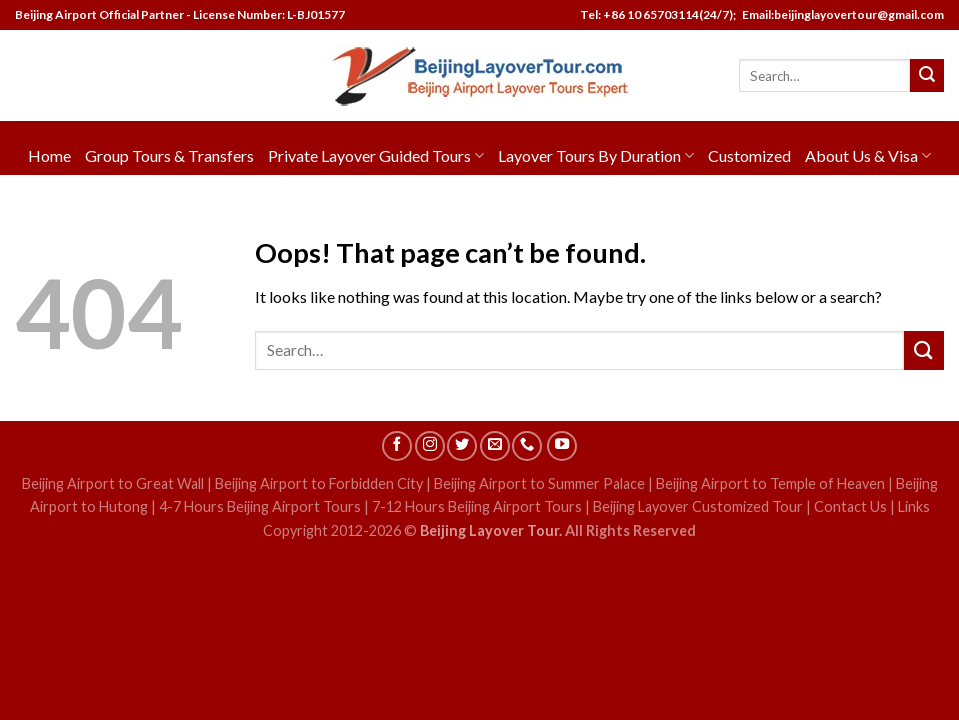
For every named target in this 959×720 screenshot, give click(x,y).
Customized (749, 155)
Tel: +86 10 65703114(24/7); (658, 14)
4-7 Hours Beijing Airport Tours (260, 506)
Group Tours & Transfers (169, 155)
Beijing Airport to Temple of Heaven (770, 483)
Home (49, 155)
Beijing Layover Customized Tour (698, 506)
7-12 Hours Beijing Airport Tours (477, 506)
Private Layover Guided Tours (376, 155)
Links (914, 506)
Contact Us (850, 506)
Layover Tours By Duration (596, 155)
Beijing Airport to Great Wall (113, 483)
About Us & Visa (868, 155)
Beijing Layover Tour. (491, 530)
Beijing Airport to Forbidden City (319, 483)
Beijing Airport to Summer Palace (539, 483)
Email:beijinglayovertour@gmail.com (841, 14)
